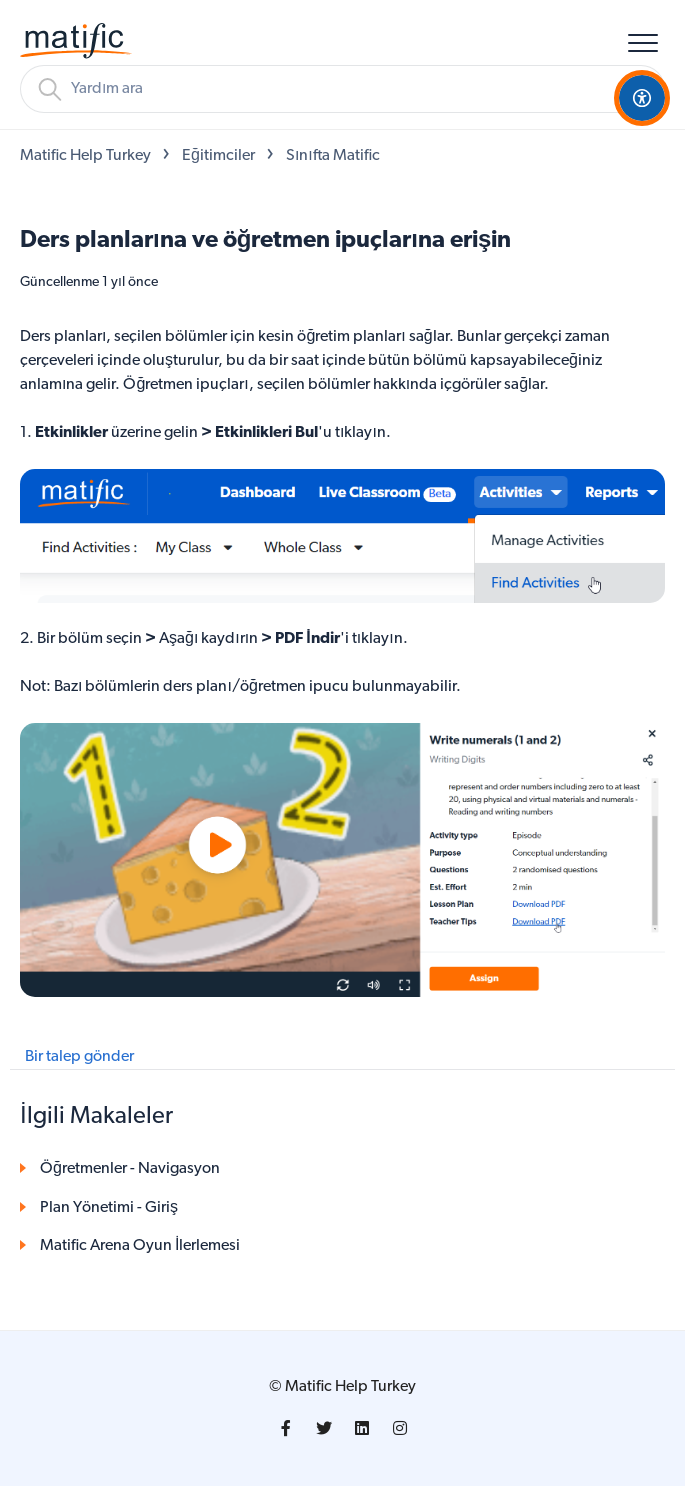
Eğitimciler (218, 156)
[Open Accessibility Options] (642, 98)
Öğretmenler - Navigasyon (130, 1169)
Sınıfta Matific (333, 156)
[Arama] (342, 89)
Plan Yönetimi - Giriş (109, 1208)
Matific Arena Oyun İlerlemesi (140, 1246)
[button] (642, 42)
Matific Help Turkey (85, 156)
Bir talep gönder (79, 1057)
